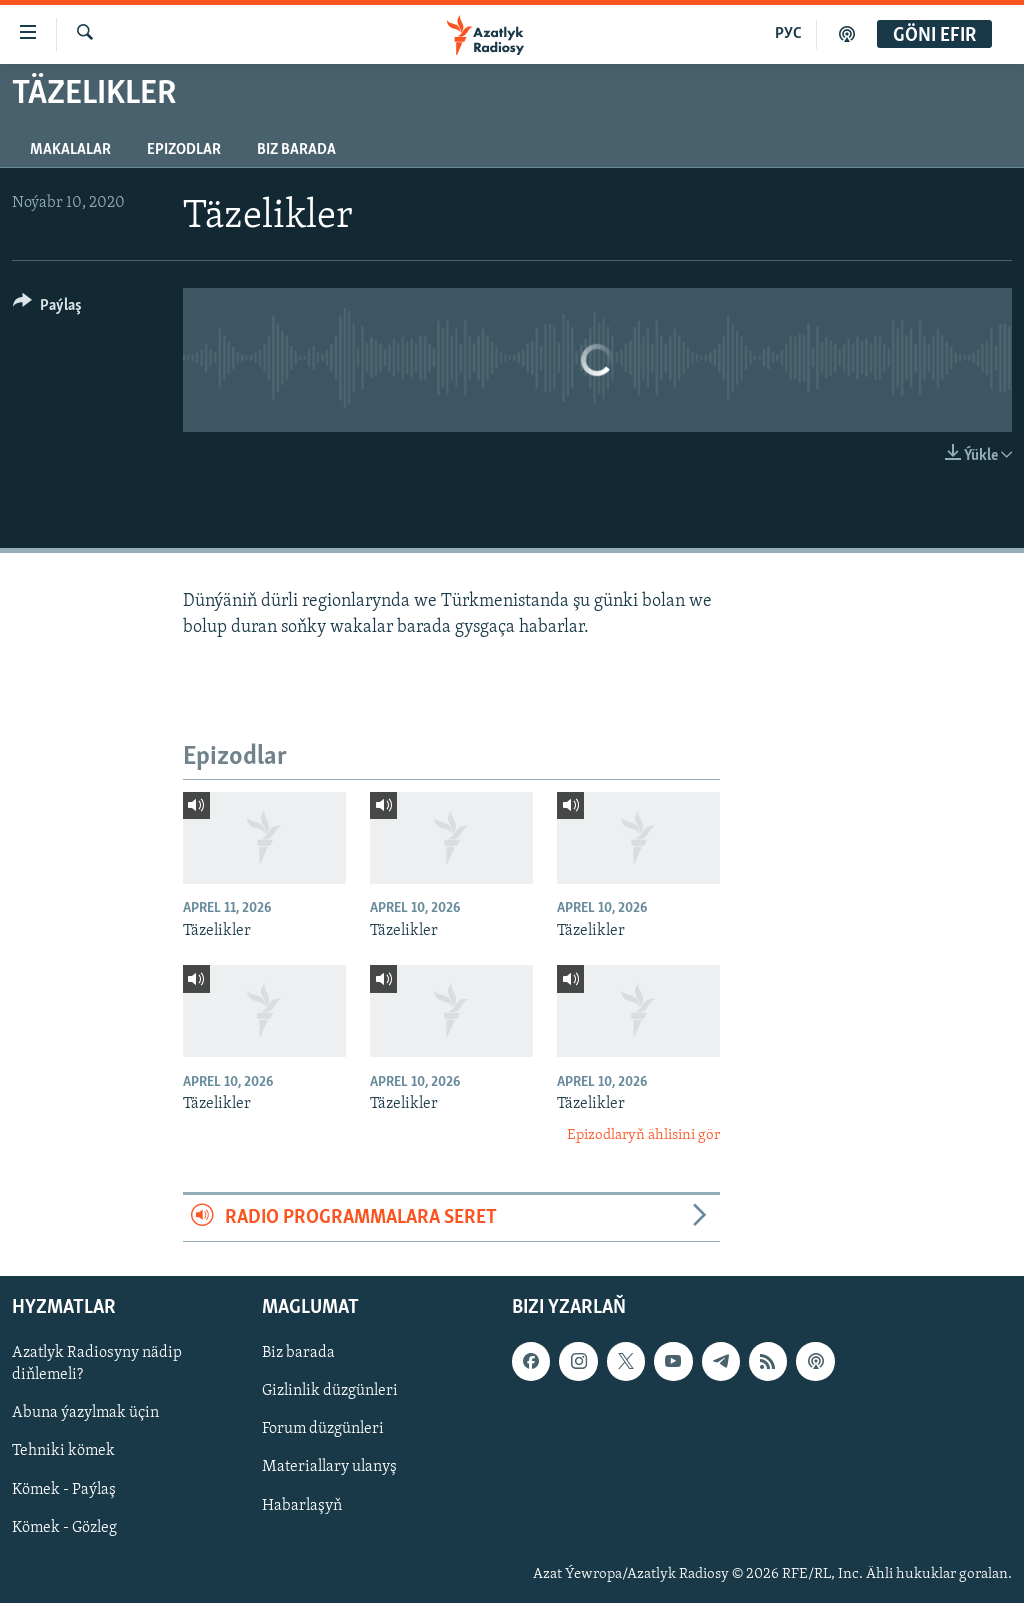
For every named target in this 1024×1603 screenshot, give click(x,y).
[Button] (47, 308)
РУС (788, 34)
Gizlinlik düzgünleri (330, 1392)
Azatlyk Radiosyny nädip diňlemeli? (97, 1364)
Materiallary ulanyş (329, 1468)
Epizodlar (184, 150)
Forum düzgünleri (323, 1430)
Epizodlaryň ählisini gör (643, 1135)
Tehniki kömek (63, 1452)
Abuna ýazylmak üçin (85, 1414)
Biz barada (296, 150)
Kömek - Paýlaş (64, 1490)
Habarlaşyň (302, 1506)
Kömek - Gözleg (64, 1528)
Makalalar (70, 150)
